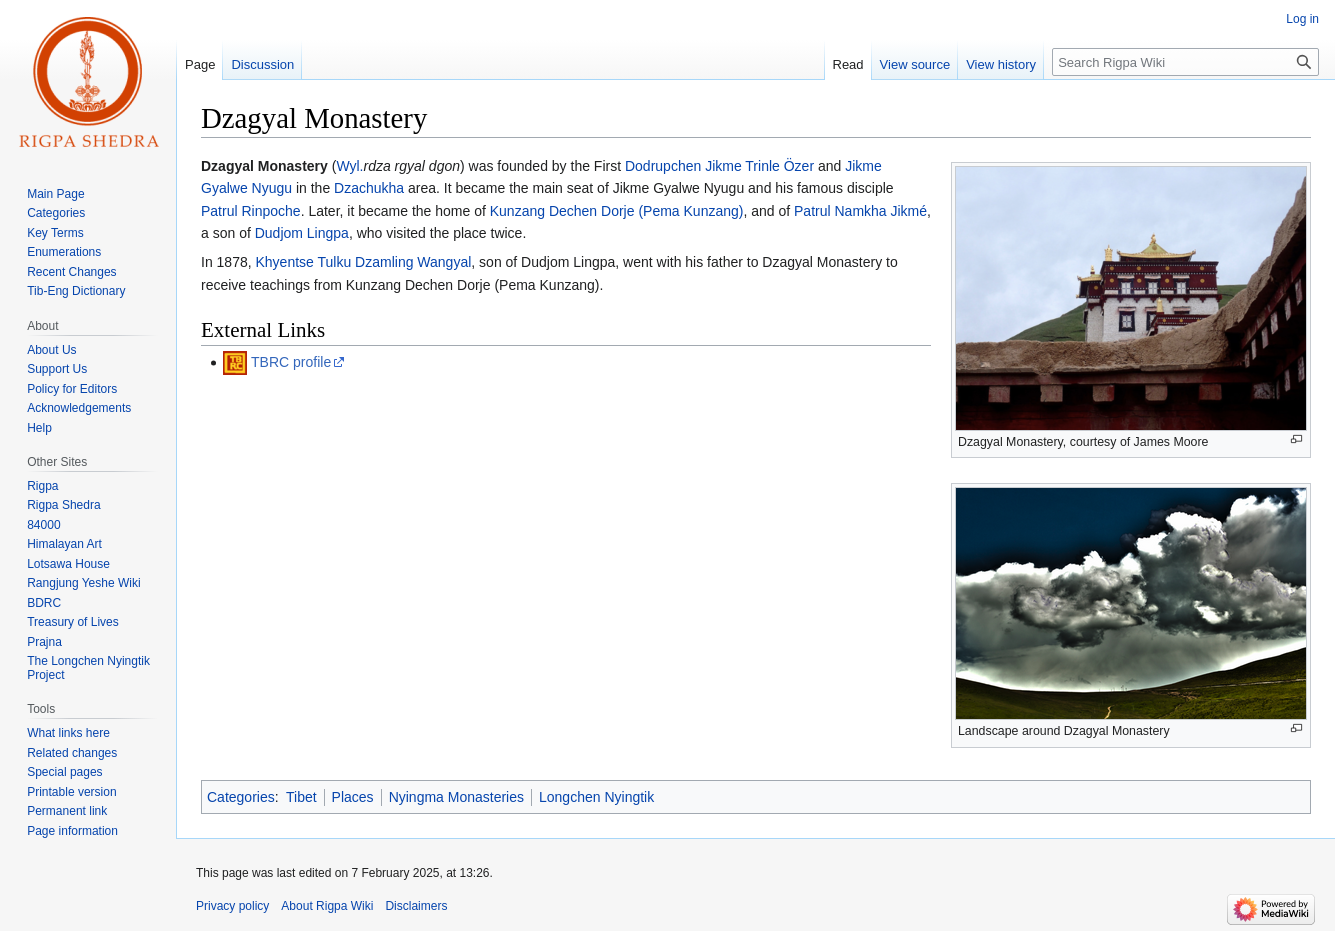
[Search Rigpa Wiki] (1185, 62)
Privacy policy (232, 906)
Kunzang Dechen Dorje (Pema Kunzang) (617, 211)
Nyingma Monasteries (456, 797)
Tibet (301, 797)
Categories (241, 797)
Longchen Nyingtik (596, 797)
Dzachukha (369, 188)
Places (353, 797)
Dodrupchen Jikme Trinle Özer (719, 166)
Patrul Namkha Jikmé (860, 211)
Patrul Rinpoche (251, 211)
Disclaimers (416, 906)
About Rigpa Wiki (327, 906)
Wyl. (349, 166)
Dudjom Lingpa (302, 233)
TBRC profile (291, 362)
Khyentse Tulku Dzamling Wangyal (364, 262)
